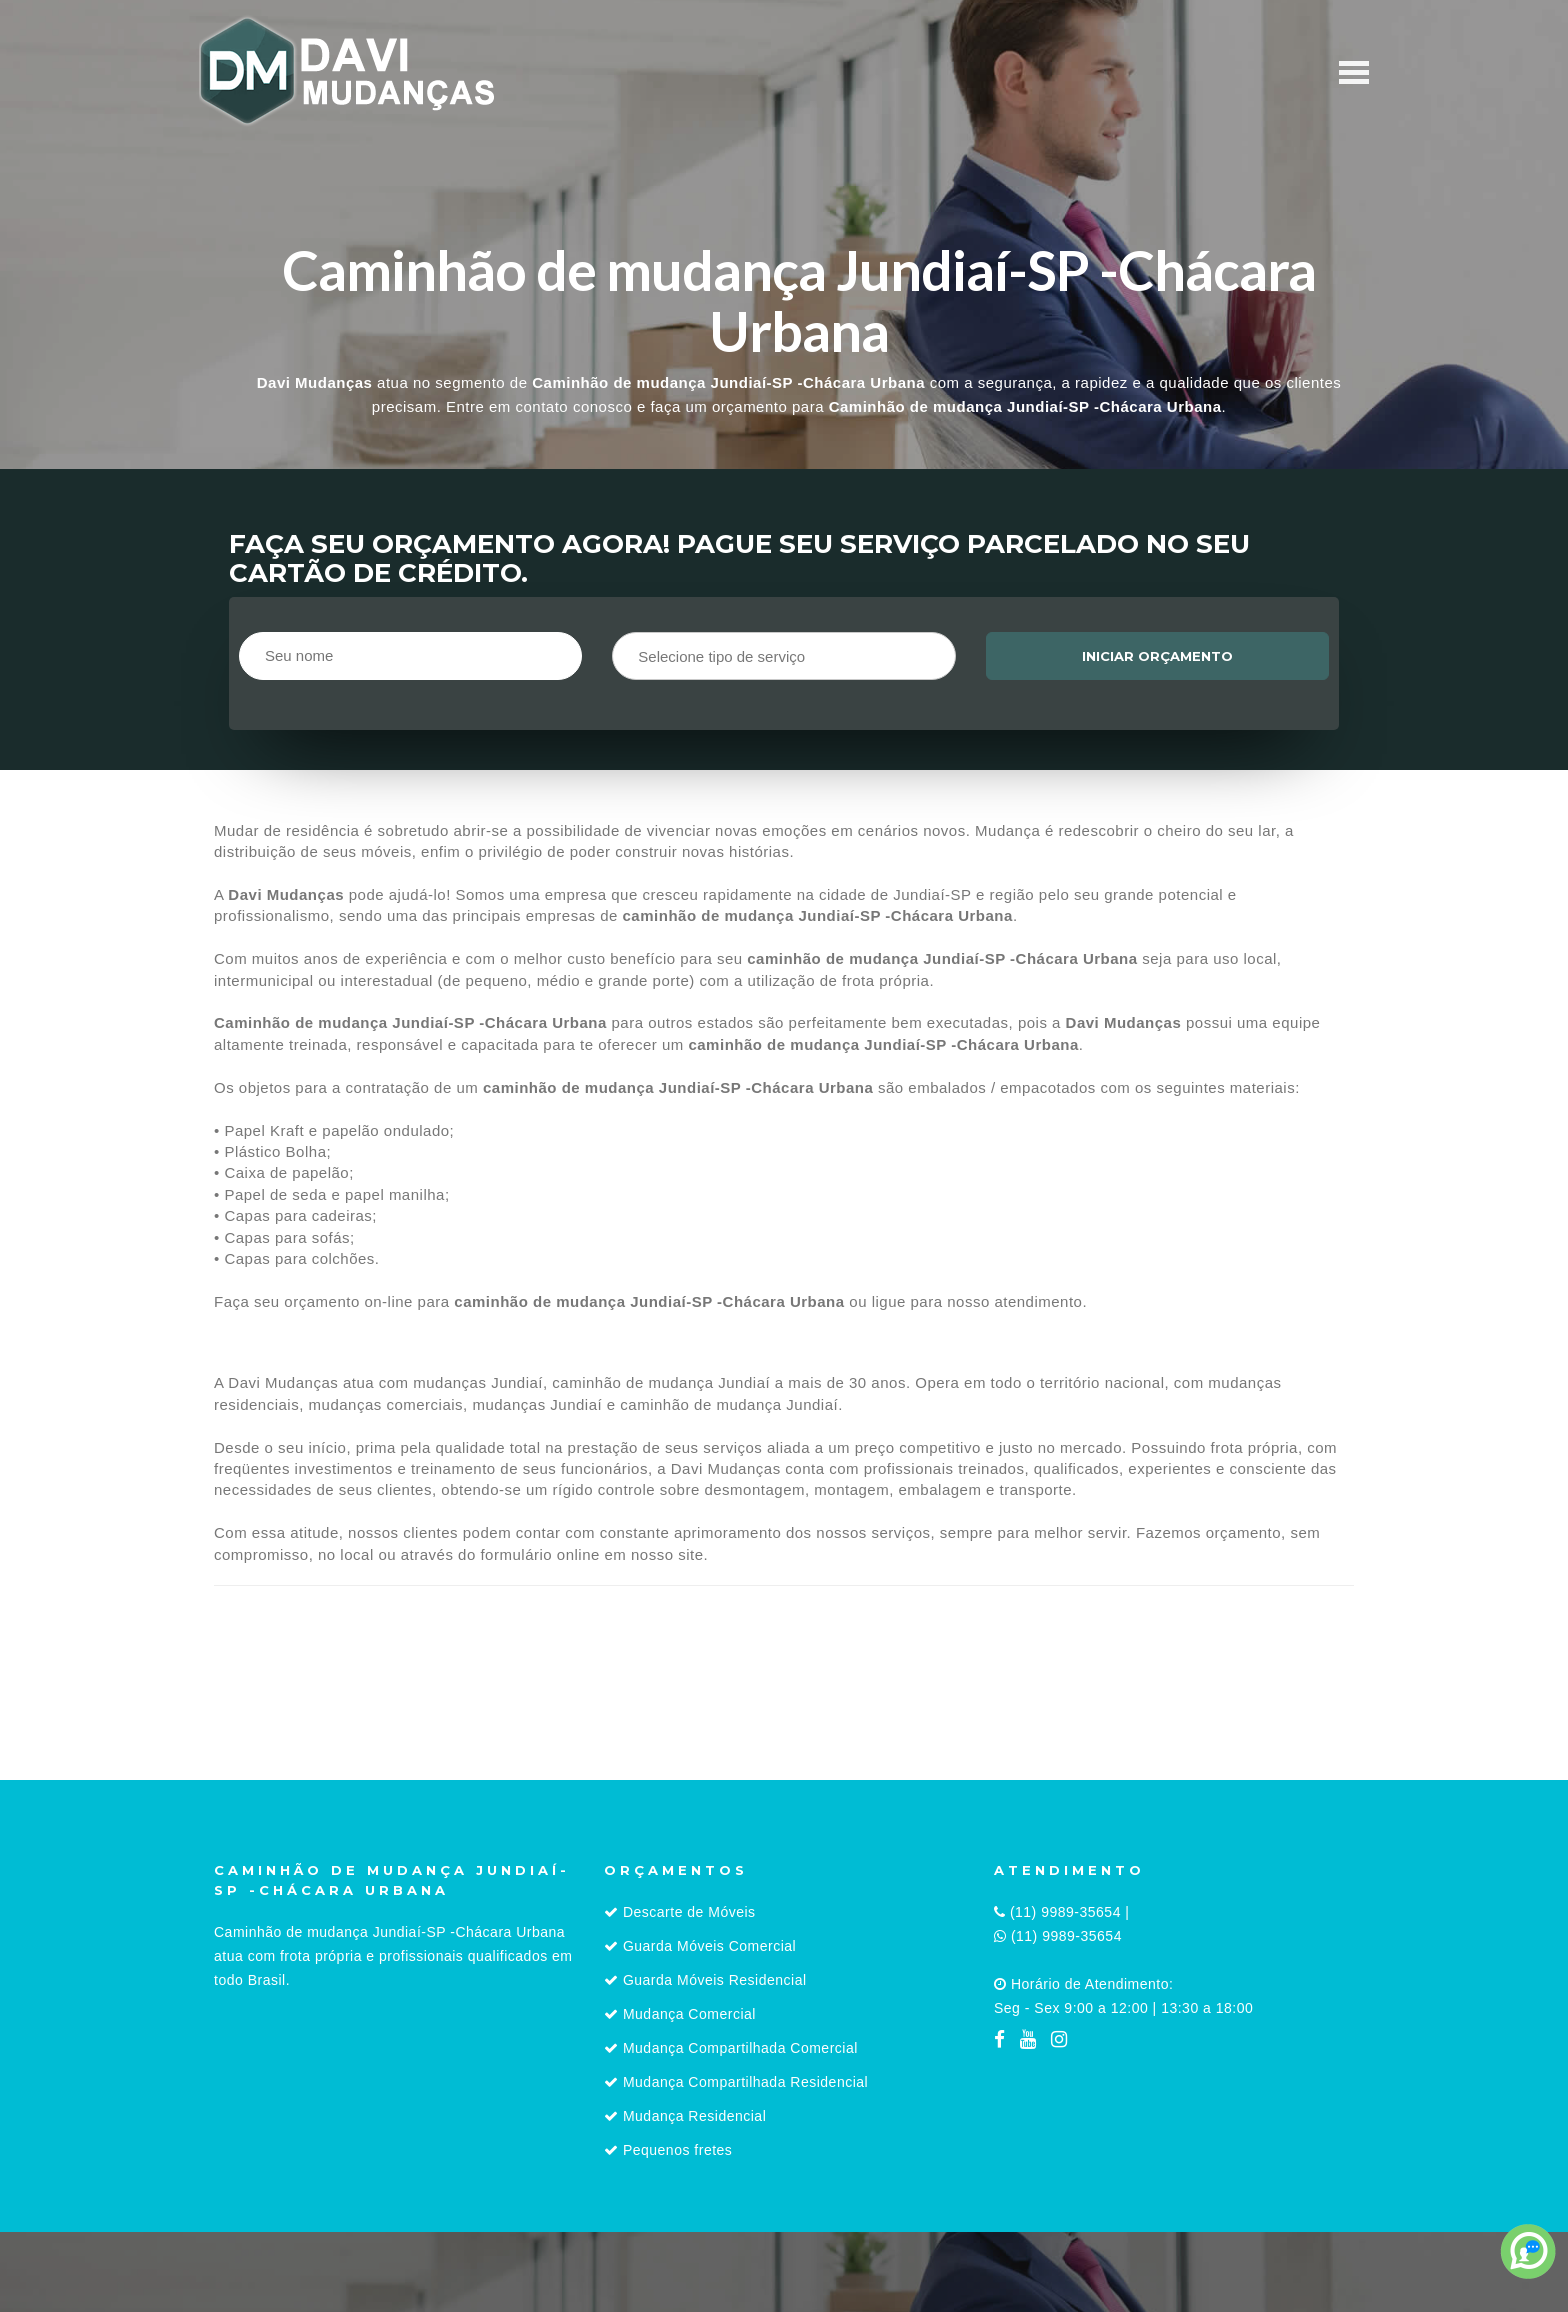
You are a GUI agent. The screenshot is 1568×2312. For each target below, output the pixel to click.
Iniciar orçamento (1157, 656)
